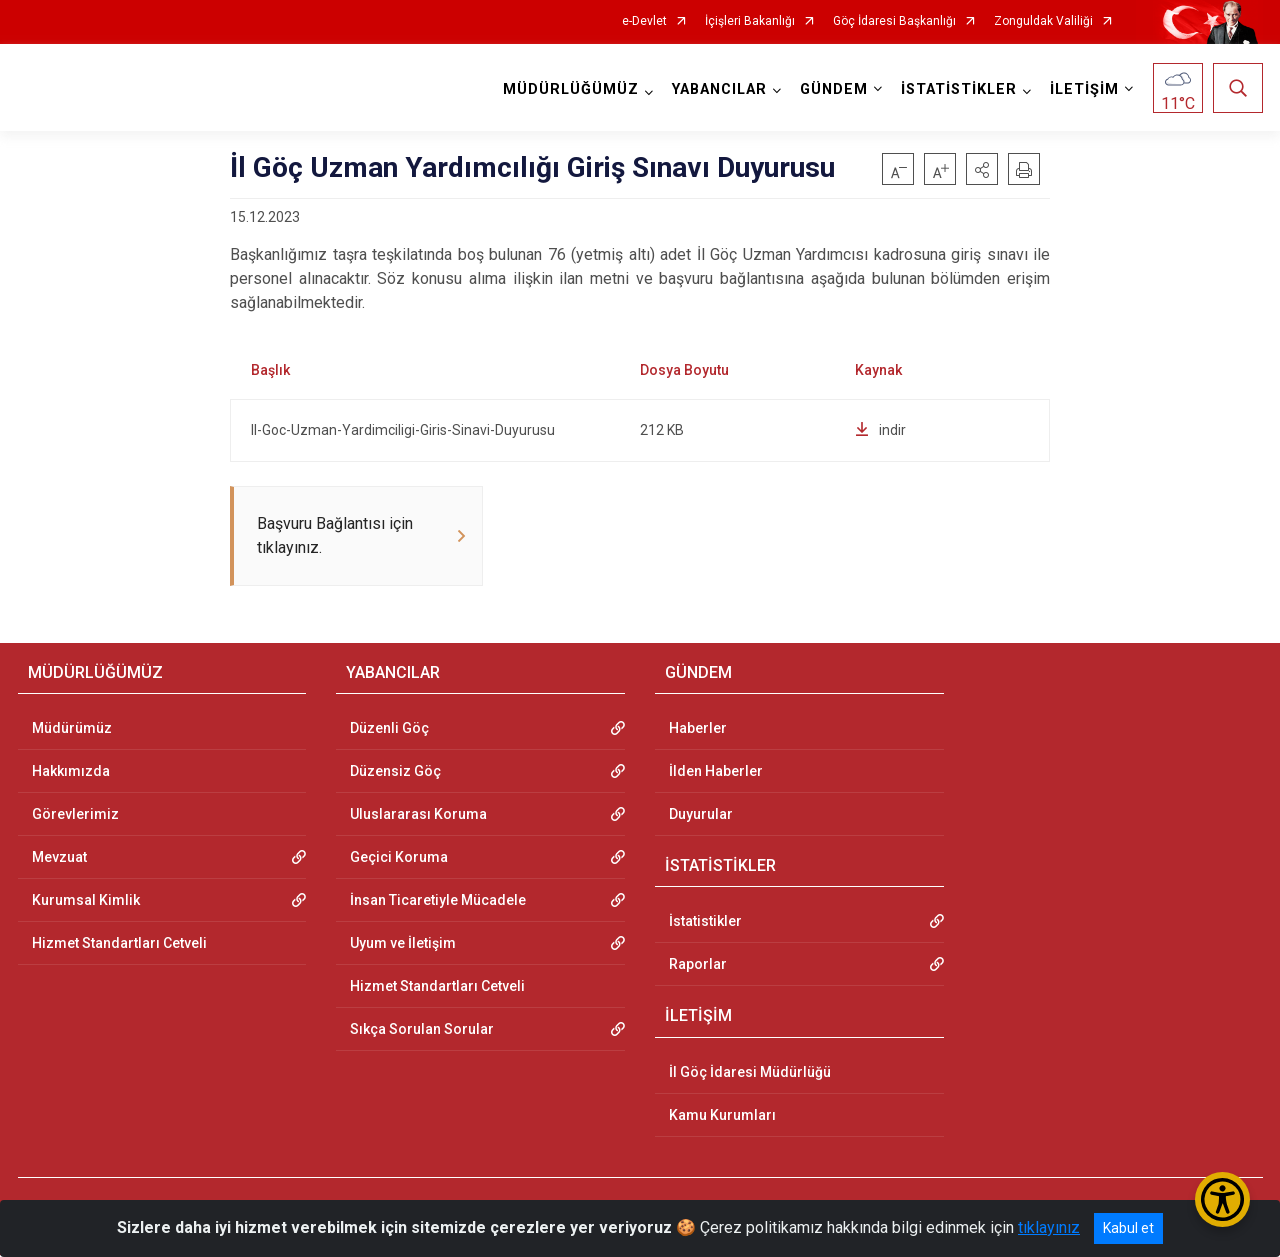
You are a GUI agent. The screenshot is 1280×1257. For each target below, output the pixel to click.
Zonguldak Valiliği (1043, 21)
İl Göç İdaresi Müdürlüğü (750, 1074)
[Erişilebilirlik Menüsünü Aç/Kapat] (1222, 1199)
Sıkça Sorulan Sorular (422, 1031)
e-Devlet (644, 21)
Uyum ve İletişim (403, 945)
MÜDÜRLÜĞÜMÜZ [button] (571, 89)
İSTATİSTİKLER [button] (959, 89)
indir (880, 430)
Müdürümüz (72, 730)
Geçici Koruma (399, 859)
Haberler (698, 730)
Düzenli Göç (389, 730)
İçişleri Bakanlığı (750, 21)
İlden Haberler (716, 773)
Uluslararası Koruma (418, 816)
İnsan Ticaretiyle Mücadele (438, 902)
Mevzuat (59, 859)
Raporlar (698, 966)
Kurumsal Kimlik (86, 902)
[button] (982, 169)
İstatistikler (705, 923)
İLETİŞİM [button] (1084, 89)
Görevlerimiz (75, 816)
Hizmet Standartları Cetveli (119, 945)
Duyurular (701, 816)
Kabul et (1128, 1228)
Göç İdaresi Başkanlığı (894, 21)
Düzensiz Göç (395, 773)
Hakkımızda (71, 773)
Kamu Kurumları (722, 1117)
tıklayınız (1049, 1227)
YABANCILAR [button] (719, 89)
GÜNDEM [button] (834, 89)
